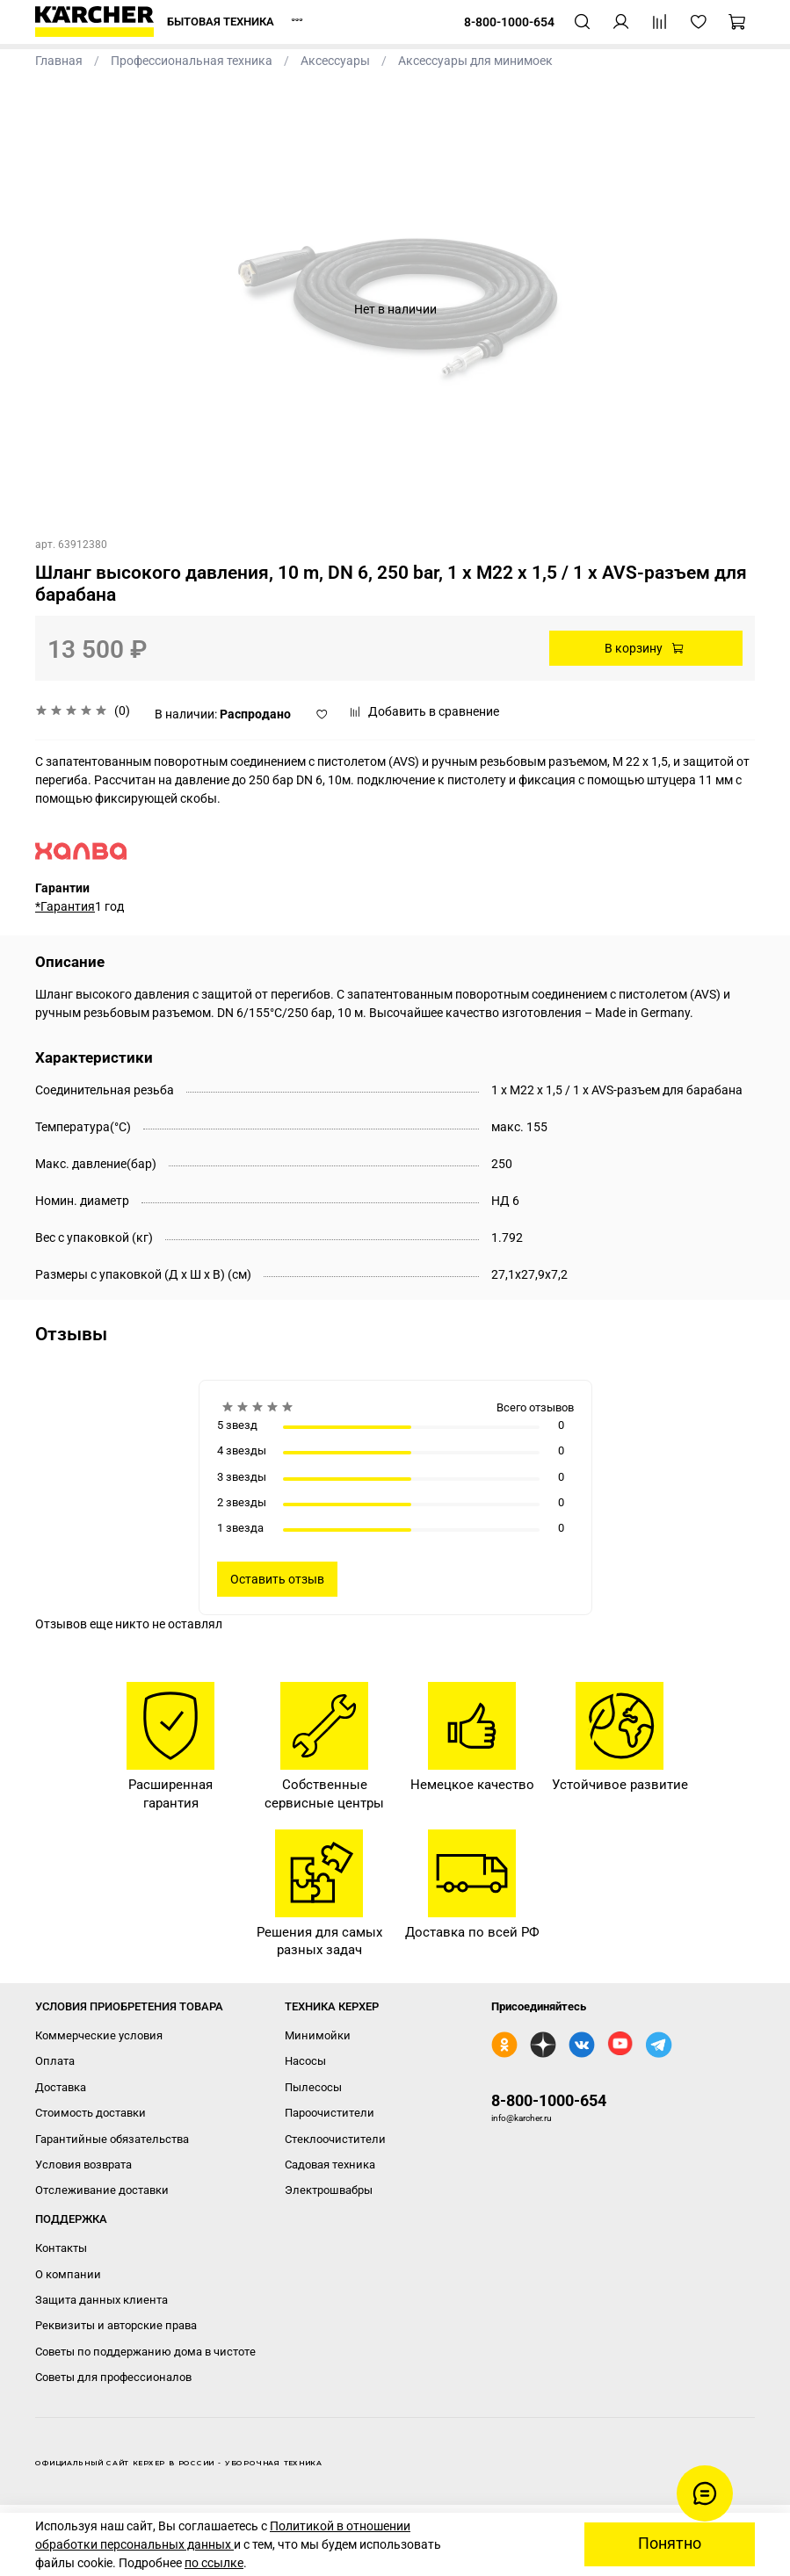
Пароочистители (329, 2112)
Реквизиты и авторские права (116, 2325)
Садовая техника (330, 2164)
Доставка (60, 2087)
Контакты (61, 2248)
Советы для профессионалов (113, 2377)
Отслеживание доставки (102, 2190)
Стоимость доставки (90, 2112)
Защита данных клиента (101, 2299)
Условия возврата (83, 2164)
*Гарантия (65, 906)
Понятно (669, 2543)
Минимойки (318, 2035)
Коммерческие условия (99, 2035)
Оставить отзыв (277, 1579)
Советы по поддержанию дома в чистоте (145, 2351)
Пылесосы (313, 2087)
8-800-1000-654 (548, 2100)
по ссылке (214, 2563)
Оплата (55, 2060)
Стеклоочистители (335, 2139)
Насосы (305, 2060)
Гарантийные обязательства (112, 2139)
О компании (68, 2274)
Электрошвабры (329, 2190)
